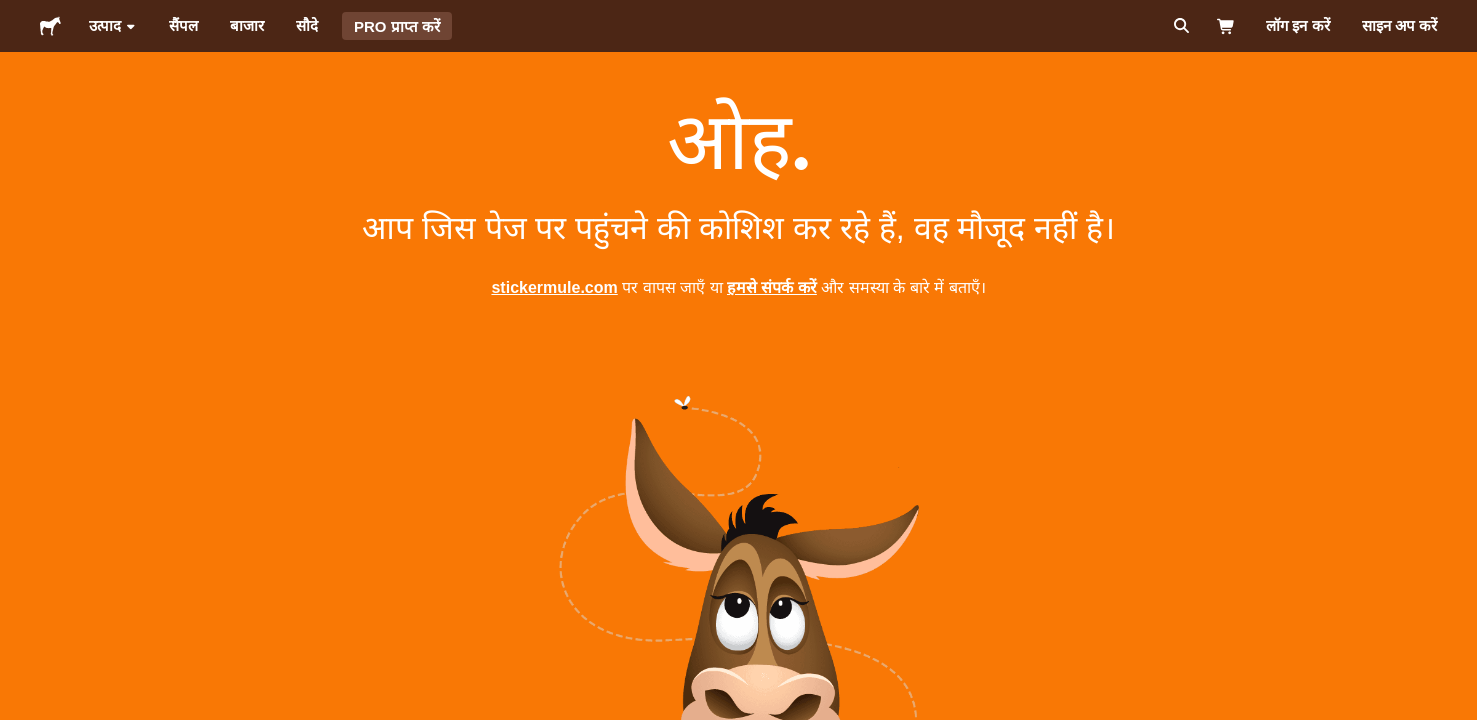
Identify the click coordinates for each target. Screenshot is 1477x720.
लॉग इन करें (1297, 25)
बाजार (247, 25)
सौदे (307, 25)
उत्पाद (113, 26)
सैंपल (183, 25)
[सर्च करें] (1179, 26)
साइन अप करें (1399, 25)
